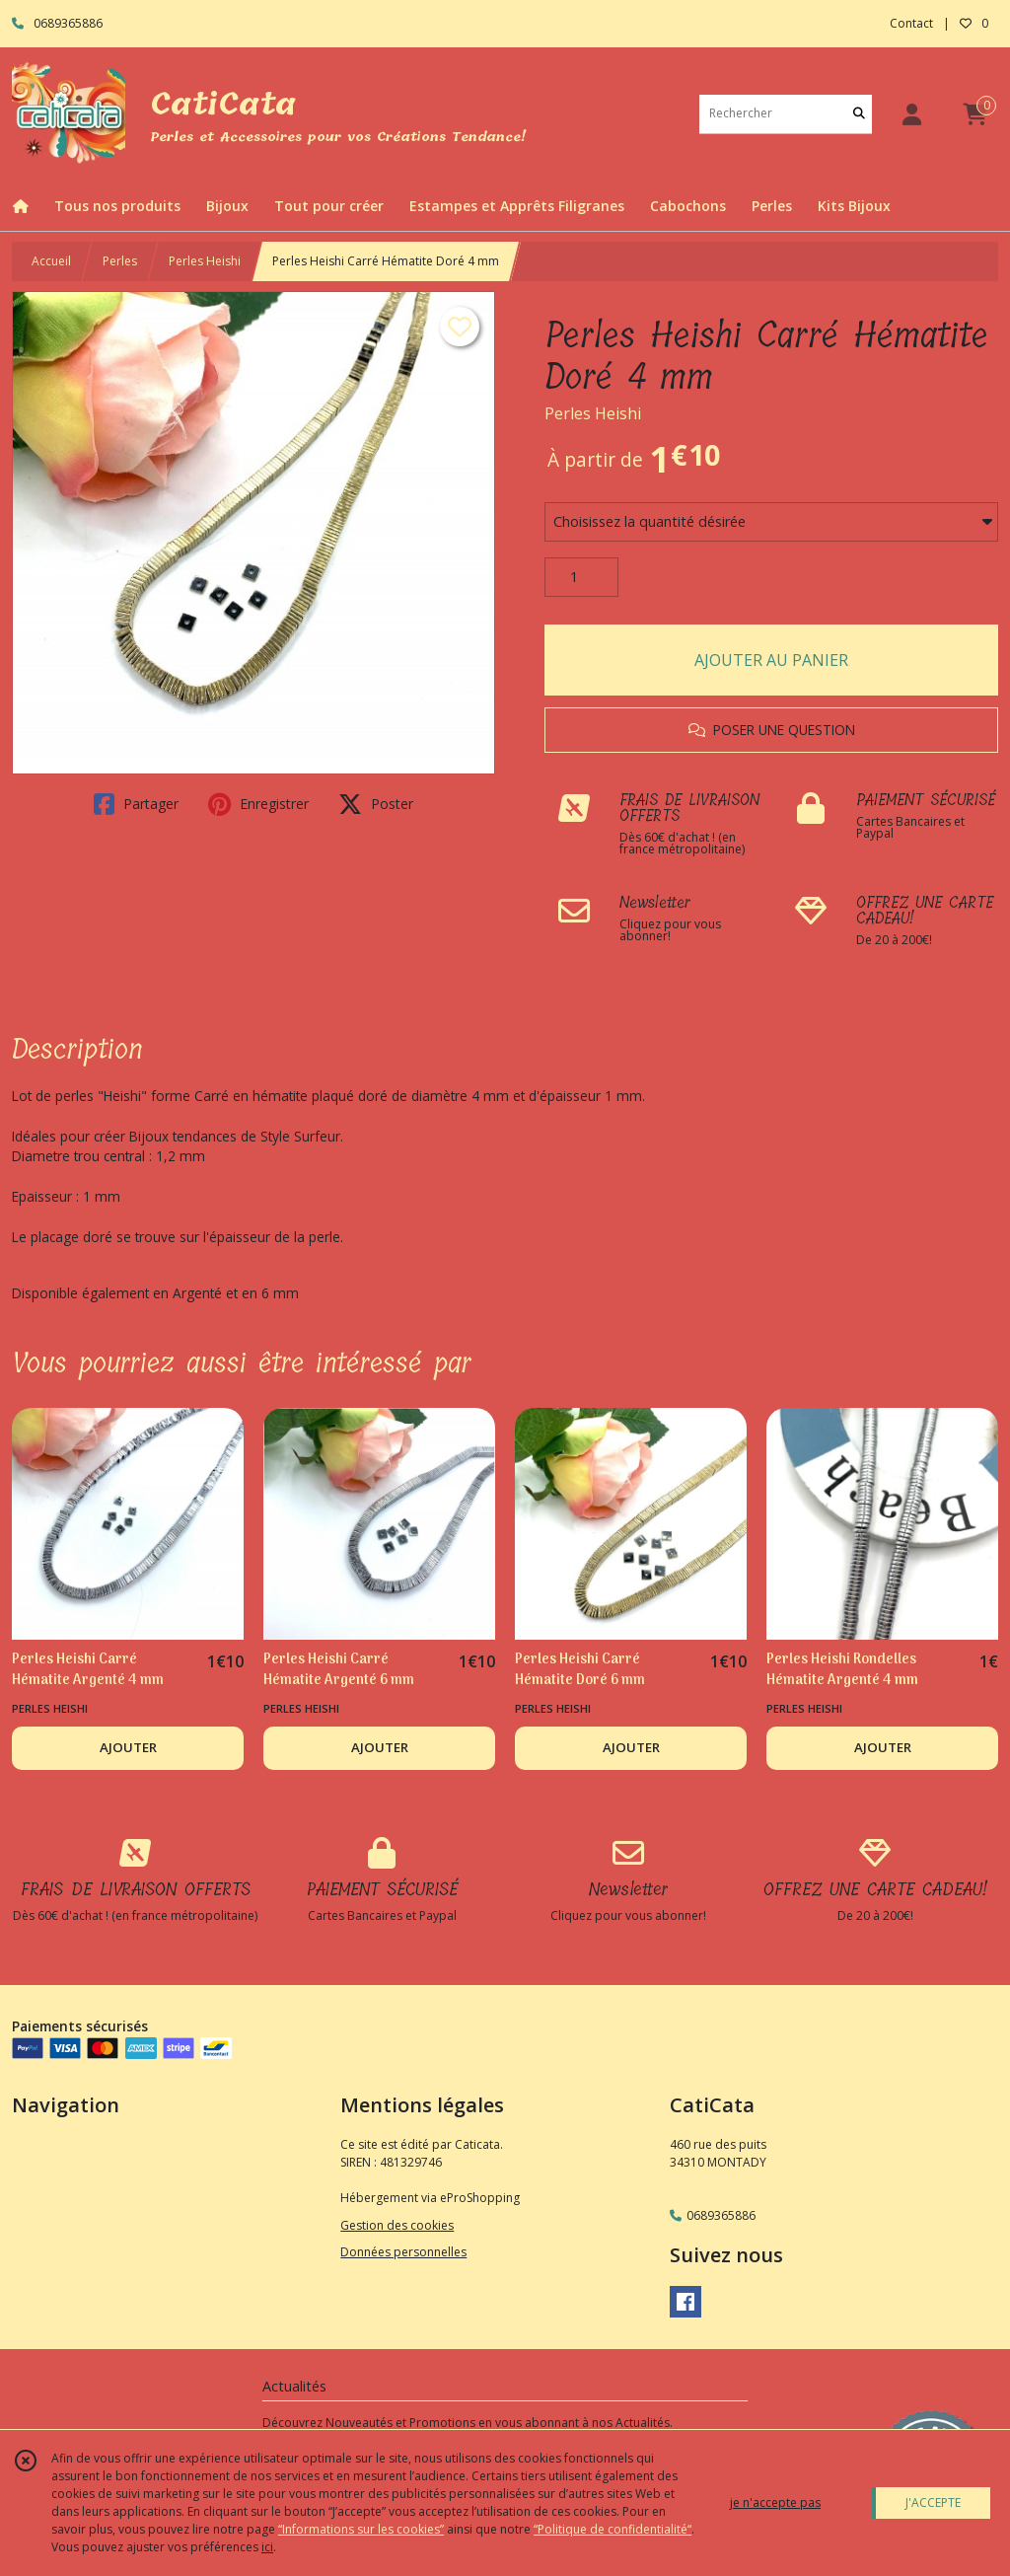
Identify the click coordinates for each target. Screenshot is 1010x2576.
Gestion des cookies (397, 2225)
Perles (120, 261)
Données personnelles (403, 2252)
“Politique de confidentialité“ (612, 2529)
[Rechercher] (859, 114)
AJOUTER (128, 1747)
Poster (375, 804)
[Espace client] (911, 114)
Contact (911, 23)
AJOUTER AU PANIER (771, 660)
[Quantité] (581, 577)
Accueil (51, 261)
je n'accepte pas (775, 2502)
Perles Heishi (205, 261)
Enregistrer (258, 804)
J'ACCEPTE (933, 2502)
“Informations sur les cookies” (361, 2529)
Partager (136, 804)
